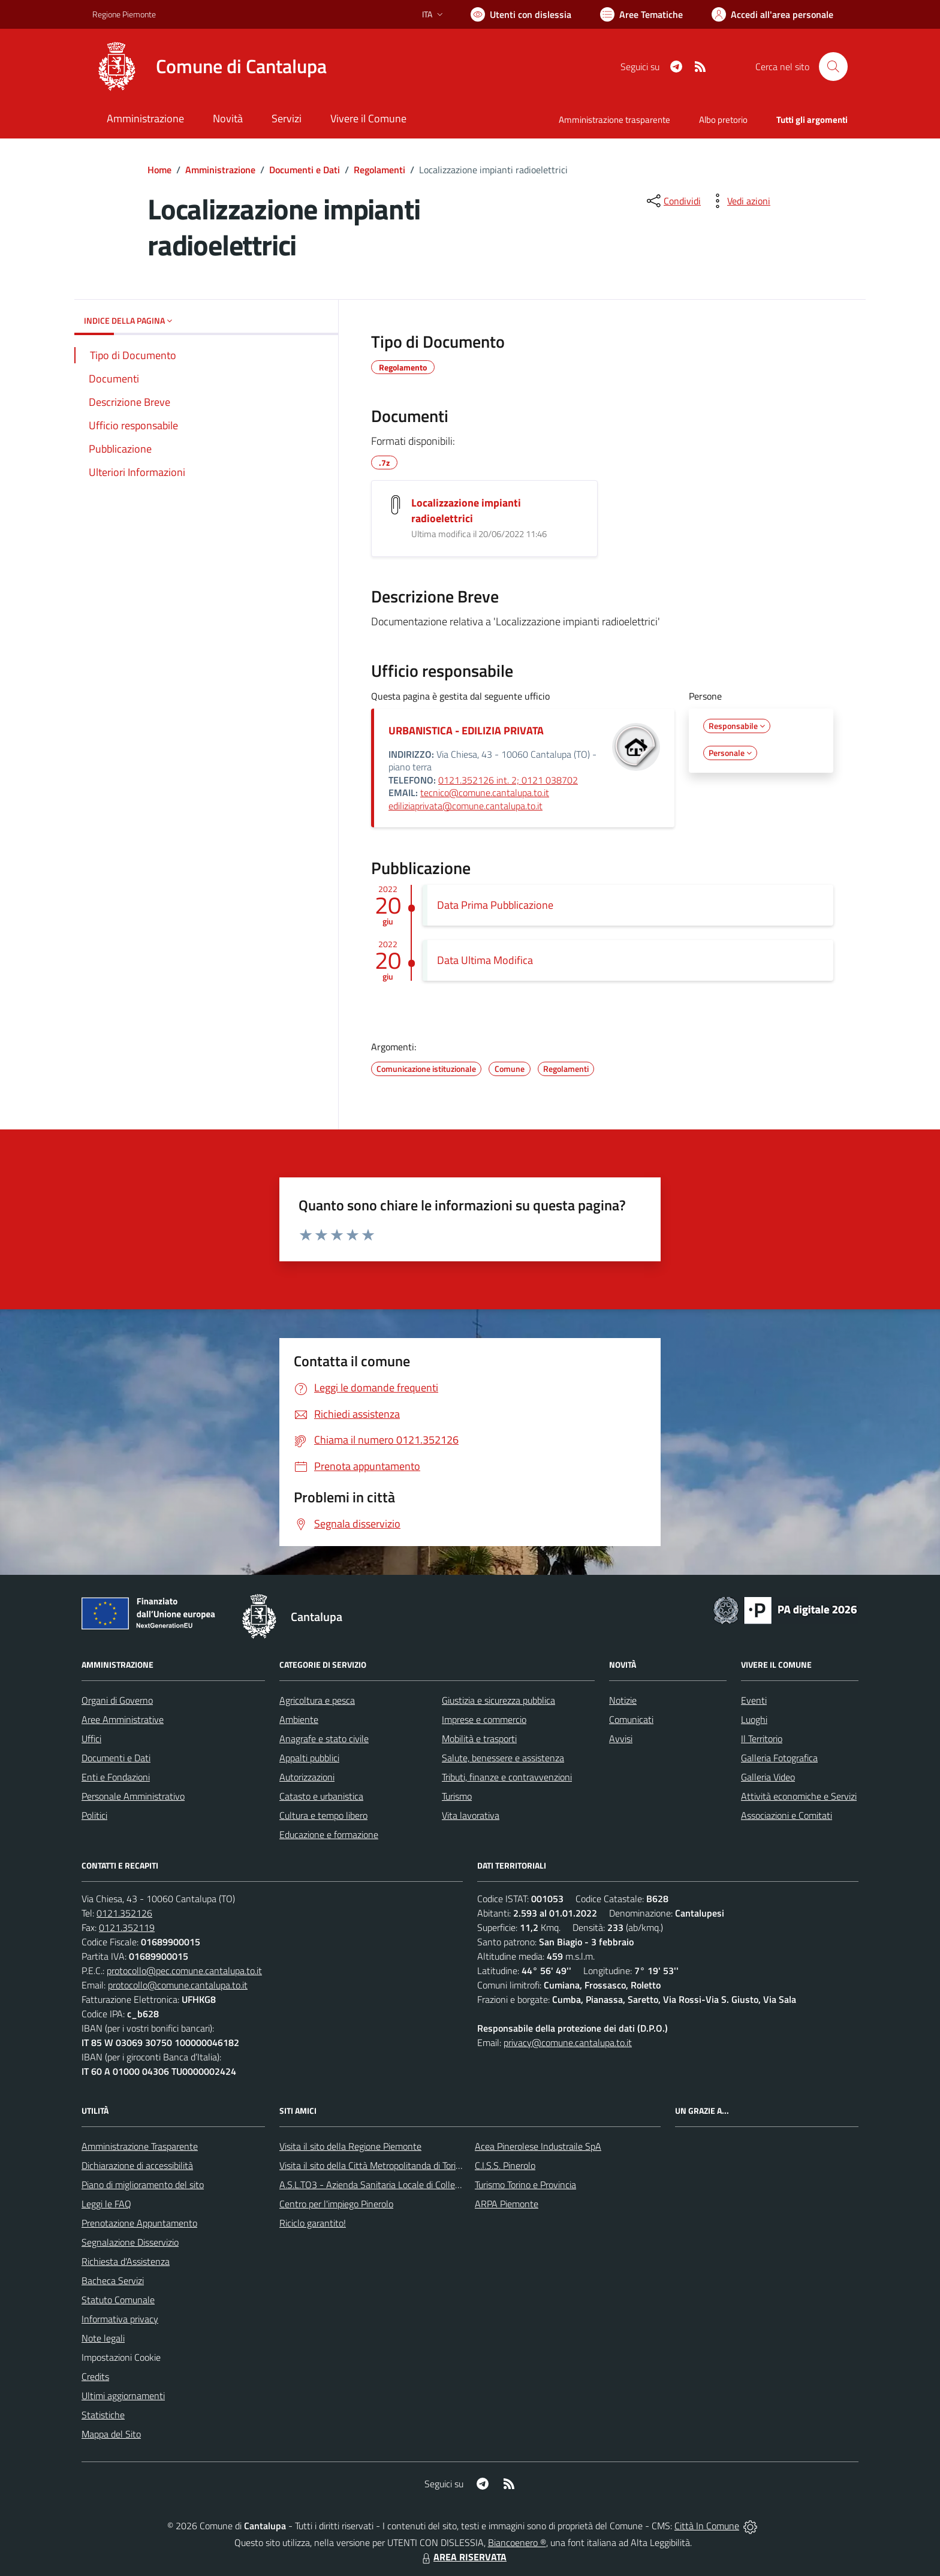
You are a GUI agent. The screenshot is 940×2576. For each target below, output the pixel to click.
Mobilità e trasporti (479, 1738)
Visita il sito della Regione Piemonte (350, 2146)
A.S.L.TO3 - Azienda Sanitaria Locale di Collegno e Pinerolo (395, 2184)
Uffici (91, 1738)
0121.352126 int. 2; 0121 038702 (508, 780)
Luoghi (754, 1719)
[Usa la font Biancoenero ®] (521, 14)
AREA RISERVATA (463, 2557)
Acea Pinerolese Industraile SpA (538, 2146)
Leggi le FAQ (106, 2204)
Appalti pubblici (309, 1758)
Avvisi (620, 1738)
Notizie (623, 1700)
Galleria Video (768, 1777)
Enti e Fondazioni (116, 1777)
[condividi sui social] (672, 200)
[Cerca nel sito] (833, 66)
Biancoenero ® (517, 2542)
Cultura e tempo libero (323, 1815)
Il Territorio (761, 1738)
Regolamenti (379, 169)
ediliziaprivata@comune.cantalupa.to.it (465, 806)
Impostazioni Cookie (121, 2357)
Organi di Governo (117, 1700)
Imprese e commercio (484, 1719)
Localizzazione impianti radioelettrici (466, 510)
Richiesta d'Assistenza (126, 2261)
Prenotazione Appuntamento (139, 2223)
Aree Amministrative (123, 1719)
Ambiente (298, 1719)
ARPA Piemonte (506, 2204)
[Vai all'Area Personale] (772, 14)
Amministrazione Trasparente (140, 2146)
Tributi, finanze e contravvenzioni (507, 1777)
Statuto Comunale (118, 2299)
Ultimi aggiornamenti (123, 2395)
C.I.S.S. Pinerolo (505, 2165)
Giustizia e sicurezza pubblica (498, 1700)
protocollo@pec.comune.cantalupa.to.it (184, 1970)
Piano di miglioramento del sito (143, 2184)
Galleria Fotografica (779, 1758)
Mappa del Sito (111, 2434)
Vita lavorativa (470, 1815)
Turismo (457, 1796)
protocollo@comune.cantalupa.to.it (178, 1985)
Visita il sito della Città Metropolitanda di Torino (372, 2165)
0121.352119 (127, 1927)
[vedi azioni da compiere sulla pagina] (739, 200)
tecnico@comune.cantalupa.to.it (484, 792)
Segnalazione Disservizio (130, 2242)
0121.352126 (124, 1913)
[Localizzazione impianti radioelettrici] (395, 504)
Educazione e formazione (328, 1834)
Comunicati (631, 1719)
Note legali (103, 2338)
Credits (95, 2376)
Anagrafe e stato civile (324, 1738)
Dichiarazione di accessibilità (137, 2165)
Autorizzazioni (307, 1777)
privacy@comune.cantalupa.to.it (568, 2042)
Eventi (754, 1700)
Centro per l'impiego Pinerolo (336, 2204)
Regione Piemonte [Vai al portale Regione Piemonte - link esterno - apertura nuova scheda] (124, 14)
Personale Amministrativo (133, 1796)
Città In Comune (706, 2525)
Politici (94, 1815)
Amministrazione (220, 169)
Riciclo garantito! (312, 2223)
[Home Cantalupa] (209, 66)
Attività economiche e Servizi (799, 1796)
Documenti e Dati (304, 169)
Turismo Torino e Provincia (525, 2184)
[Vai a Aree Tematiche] (641, 14)
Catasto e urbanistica (321, 1796)
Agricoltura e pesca (317, 1700)
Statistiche (103, 2415)
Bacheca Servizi (113, 2280)
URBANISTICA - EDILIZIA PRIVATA (466, 730)
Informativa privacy (120, 2319)
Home (159, 169)
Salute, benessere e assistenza (503, 1758)
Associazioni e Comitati (786, 1815)
